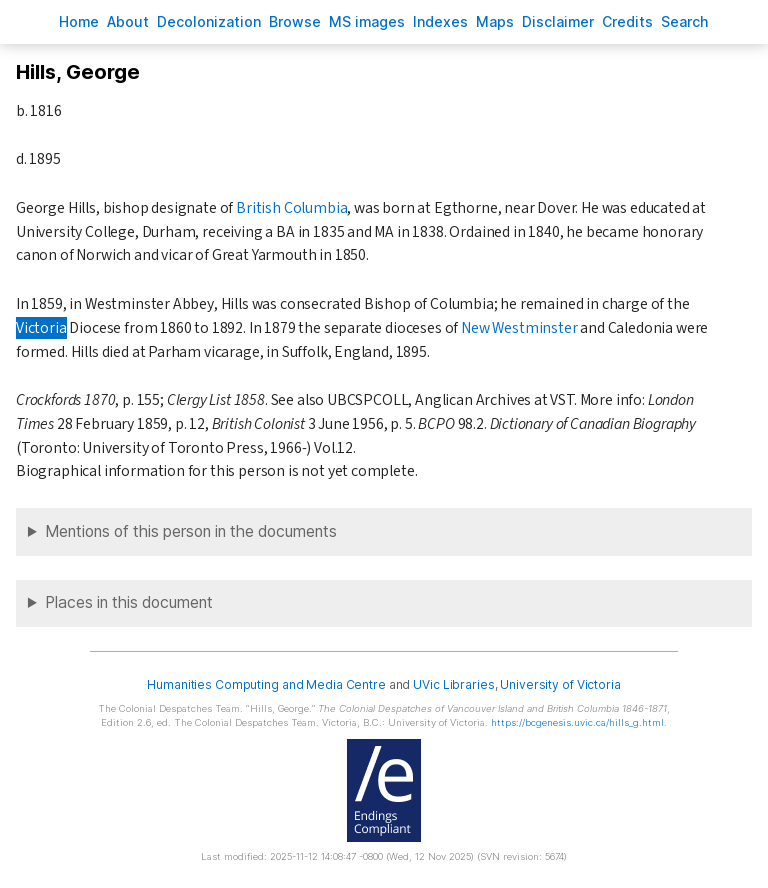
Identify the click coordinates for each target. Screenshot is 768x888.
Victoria (41, 328)
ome (79, 21)
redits (627, 21)
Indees (440, 21)
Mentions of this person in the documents (191, 531)
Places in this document (129, 602)
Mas (495, 21)
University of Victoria (560, 684)
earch (685, 21)
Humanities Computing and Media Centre (266, 684)
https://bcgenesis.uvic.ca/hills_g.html (577, 722)
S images (367, 21)
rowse (295, 21)
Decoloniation (209, 21)
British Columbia (291, 208)
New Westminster (519, 328)
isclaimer (558, 21)
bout (128, 21)
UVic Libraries (453, 684)
